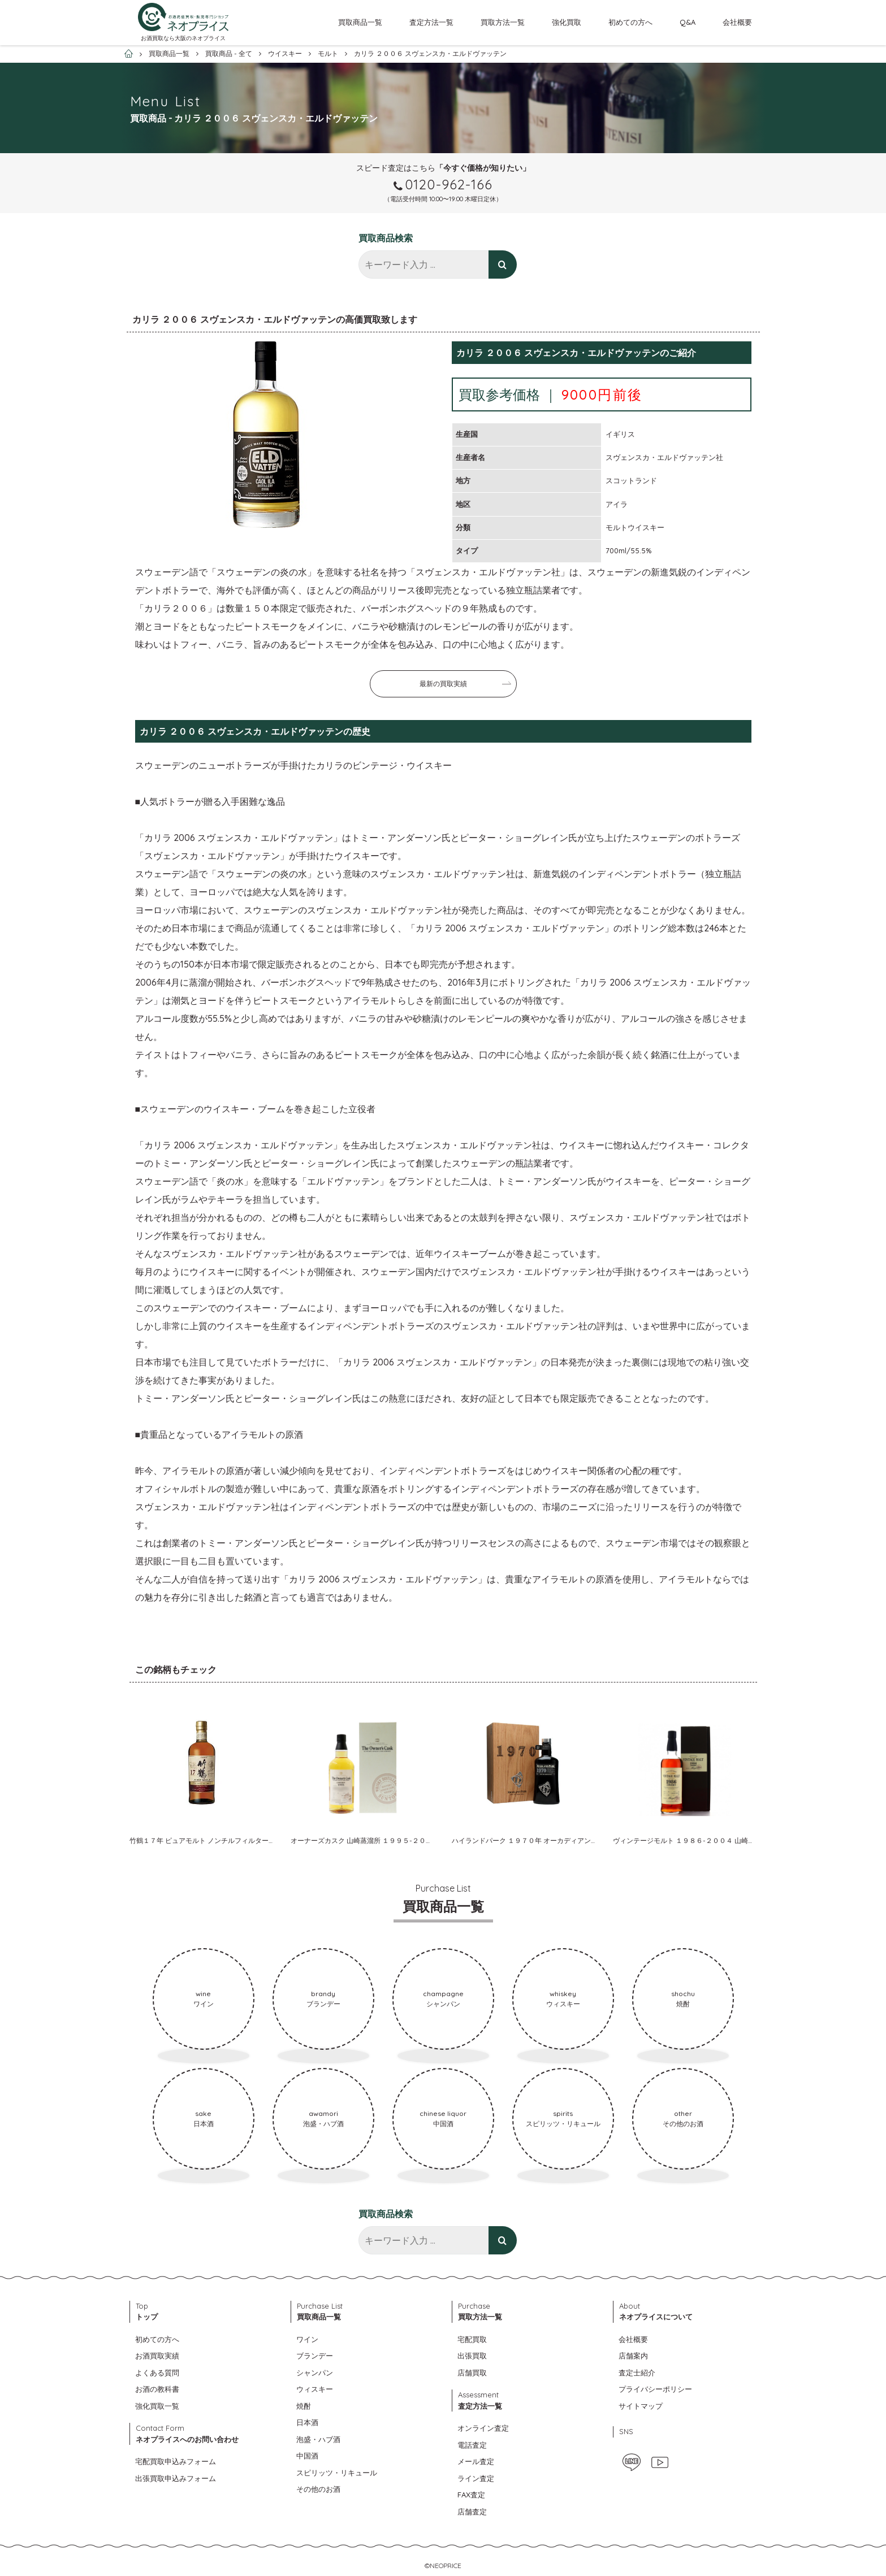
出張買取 (472, 2355)
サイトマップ (641, 2405)
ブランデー (314, 2355)
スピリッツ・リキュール (336, 2472)
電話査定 (472, 2444)
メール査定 (475, 2461)
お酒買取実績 (157, 2355)
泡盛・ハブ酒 (318, 2439)
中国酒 (307, 2455)
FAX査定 (471, 2494)
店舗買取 (472, 2372)
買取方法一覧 (503, 22)
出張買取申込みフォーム (175, 2478)
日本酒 (307, 2422)
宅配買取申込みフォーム (175, 2461)
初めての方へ (630, 22)
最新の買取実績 (443, 683)
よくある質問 (157, 2372)
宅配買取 (472, 2339)
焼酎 (303, 2405)
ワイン (307, 2339)
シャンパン (314, 2372)
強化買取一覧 (157, 2405)
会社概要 (737, 22)
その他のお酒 (318, 2488)
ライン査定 (475, 2478)
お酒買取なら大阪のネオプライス (183, 38)
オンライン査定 (483, 2427)
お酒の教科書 (157, 2388)
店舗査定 (472, 2511)
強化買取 (566, 22)
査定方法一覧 (431, 22)
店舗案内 (633, 2355)
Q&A (687, 22)
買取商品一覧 (360, 22)
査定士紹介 (637, 2372)
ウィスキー (314, 2388)
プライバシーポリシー (655, 2388)
